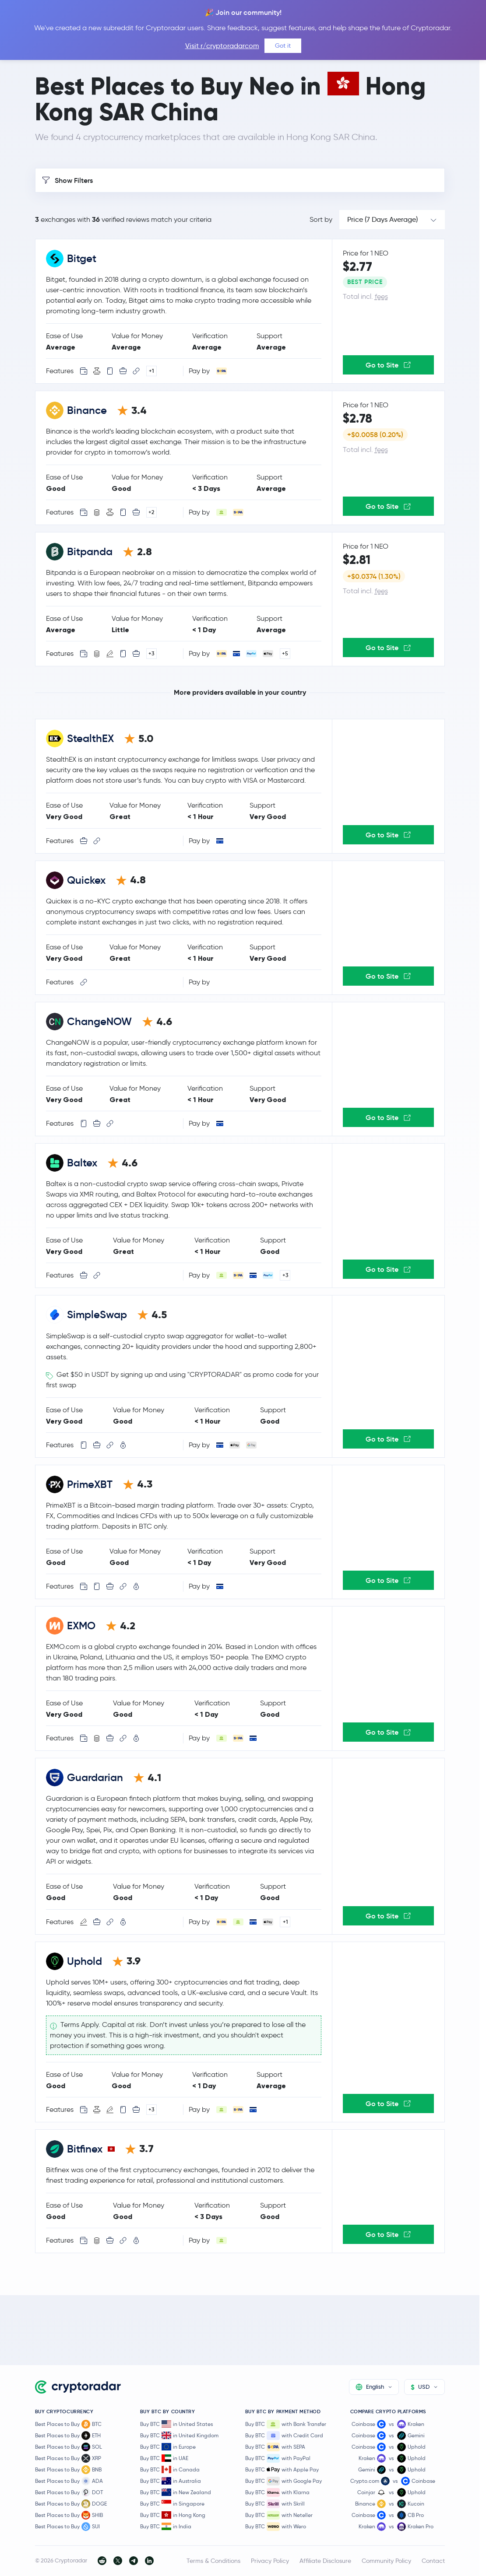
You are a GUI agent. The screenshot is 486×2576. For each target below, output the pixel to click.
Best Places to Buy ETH (68, 2435)
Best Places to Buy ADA (69, 2481)
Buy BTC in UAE (164, 2458)
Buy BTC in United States (176, 2424)
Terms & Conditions (213, 2561)
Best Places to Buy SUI (67, 2526)
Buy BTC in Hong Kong (172, 2515)
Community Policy (386, 2561)
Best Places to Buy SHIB (69, 2515)
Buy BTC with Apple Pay (282, 2469)
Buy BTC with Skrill (275, 2503)
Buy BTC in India (165, 2526)
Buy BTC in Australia (170, 2481)
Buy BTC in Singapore (172, 2503)
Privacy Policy (270, 2561)
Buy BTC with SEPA (275, 2447)
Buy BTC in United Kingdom (179, 2435)
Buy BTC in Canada (170, 2469)
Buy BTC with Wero (275, 2526)
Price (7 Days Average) (382, 219)
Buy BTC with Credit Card (284, 2435)
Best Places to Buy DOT (69, 2492)
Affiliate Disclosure (325, 2561)
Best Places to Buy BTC (68, 2424)
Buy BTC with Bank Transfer (285, 2424)
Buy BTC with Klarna (277, 2492)
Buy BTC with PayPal (277, 2458)
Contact (433, 2561)
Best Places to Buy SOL (68, 2447)
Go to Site (388, 364)
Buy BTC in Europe (168, 2446)
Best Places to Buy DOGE (71, 2503)
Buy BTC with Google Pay (283, 2481)
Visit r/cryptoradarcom (222, 46)
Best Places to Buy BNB (68, 2469)
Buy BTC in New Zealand (175, 2492)
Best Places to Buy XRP (68, 2458)
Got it (283, 45)
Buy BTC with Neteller (279, 2515)
